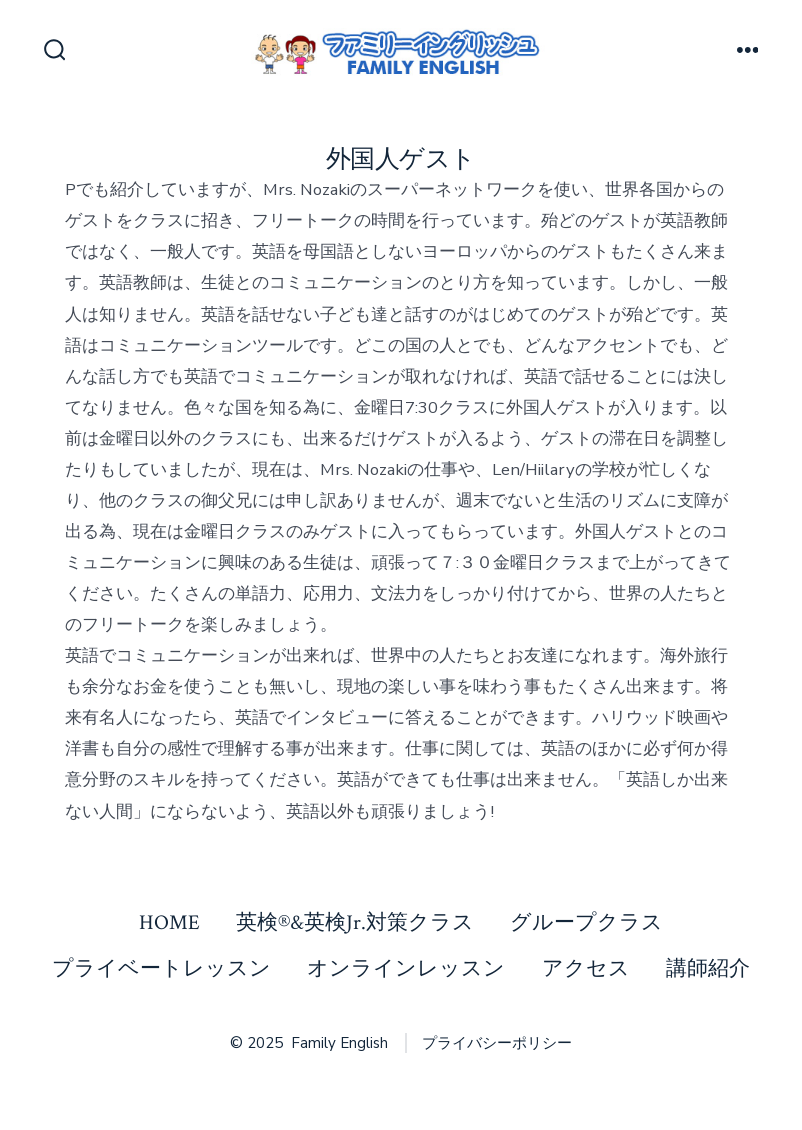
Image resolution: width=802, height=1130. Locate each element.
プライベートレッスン (161, 968)
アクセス (586, 968)
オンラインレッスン (406, 968)
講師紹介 (708, 968)
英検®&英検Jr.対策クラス (355, 922)
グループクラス (586, 922)
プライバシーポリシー (497, 1043)
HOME (169, 922)
